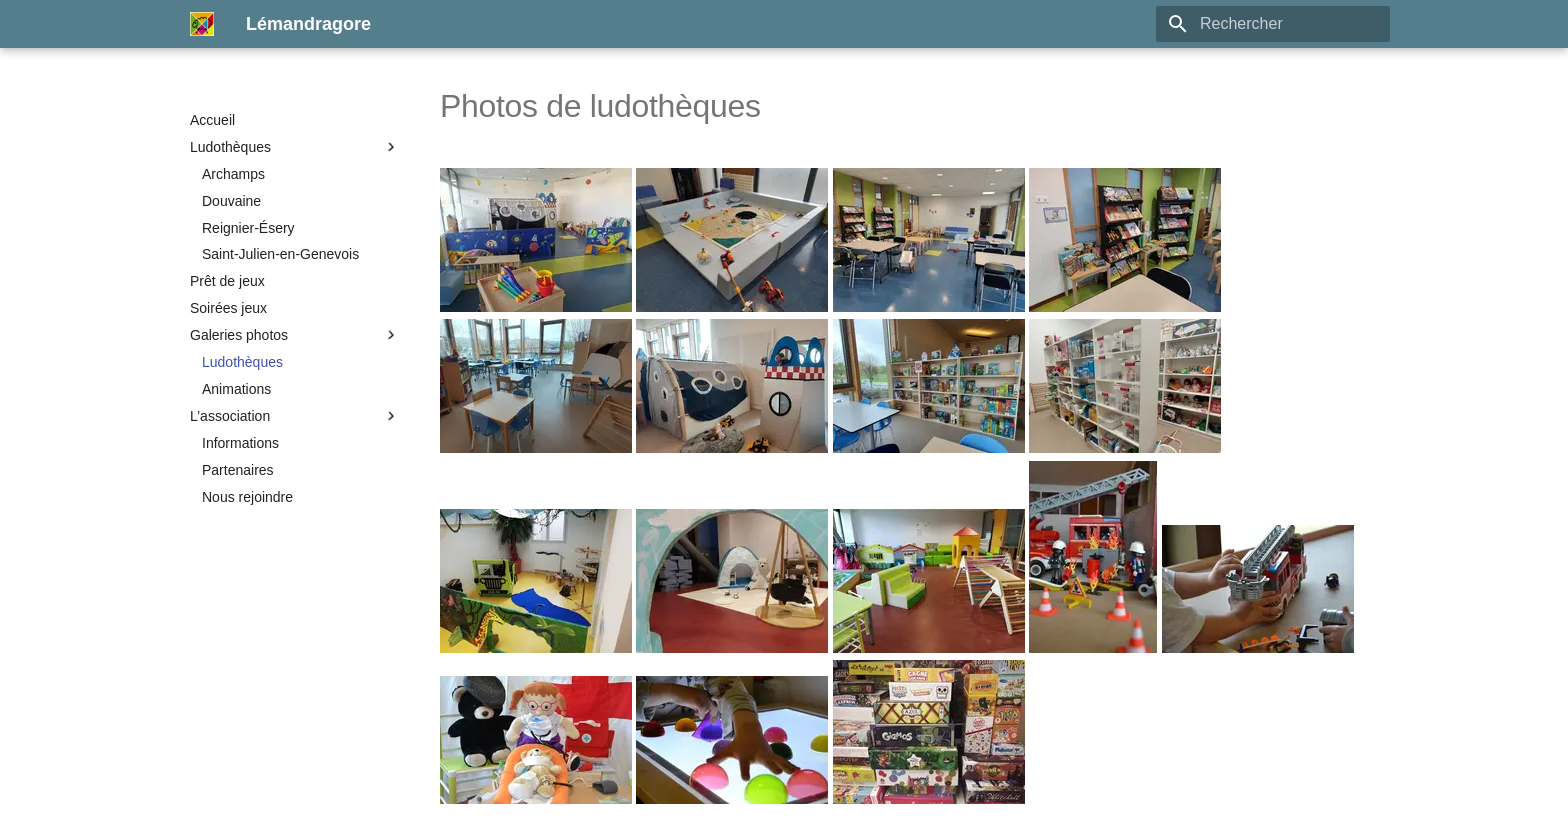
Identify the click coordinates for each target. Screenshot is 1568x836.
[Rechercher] (1273, 24)
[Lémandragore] (202, 24)
